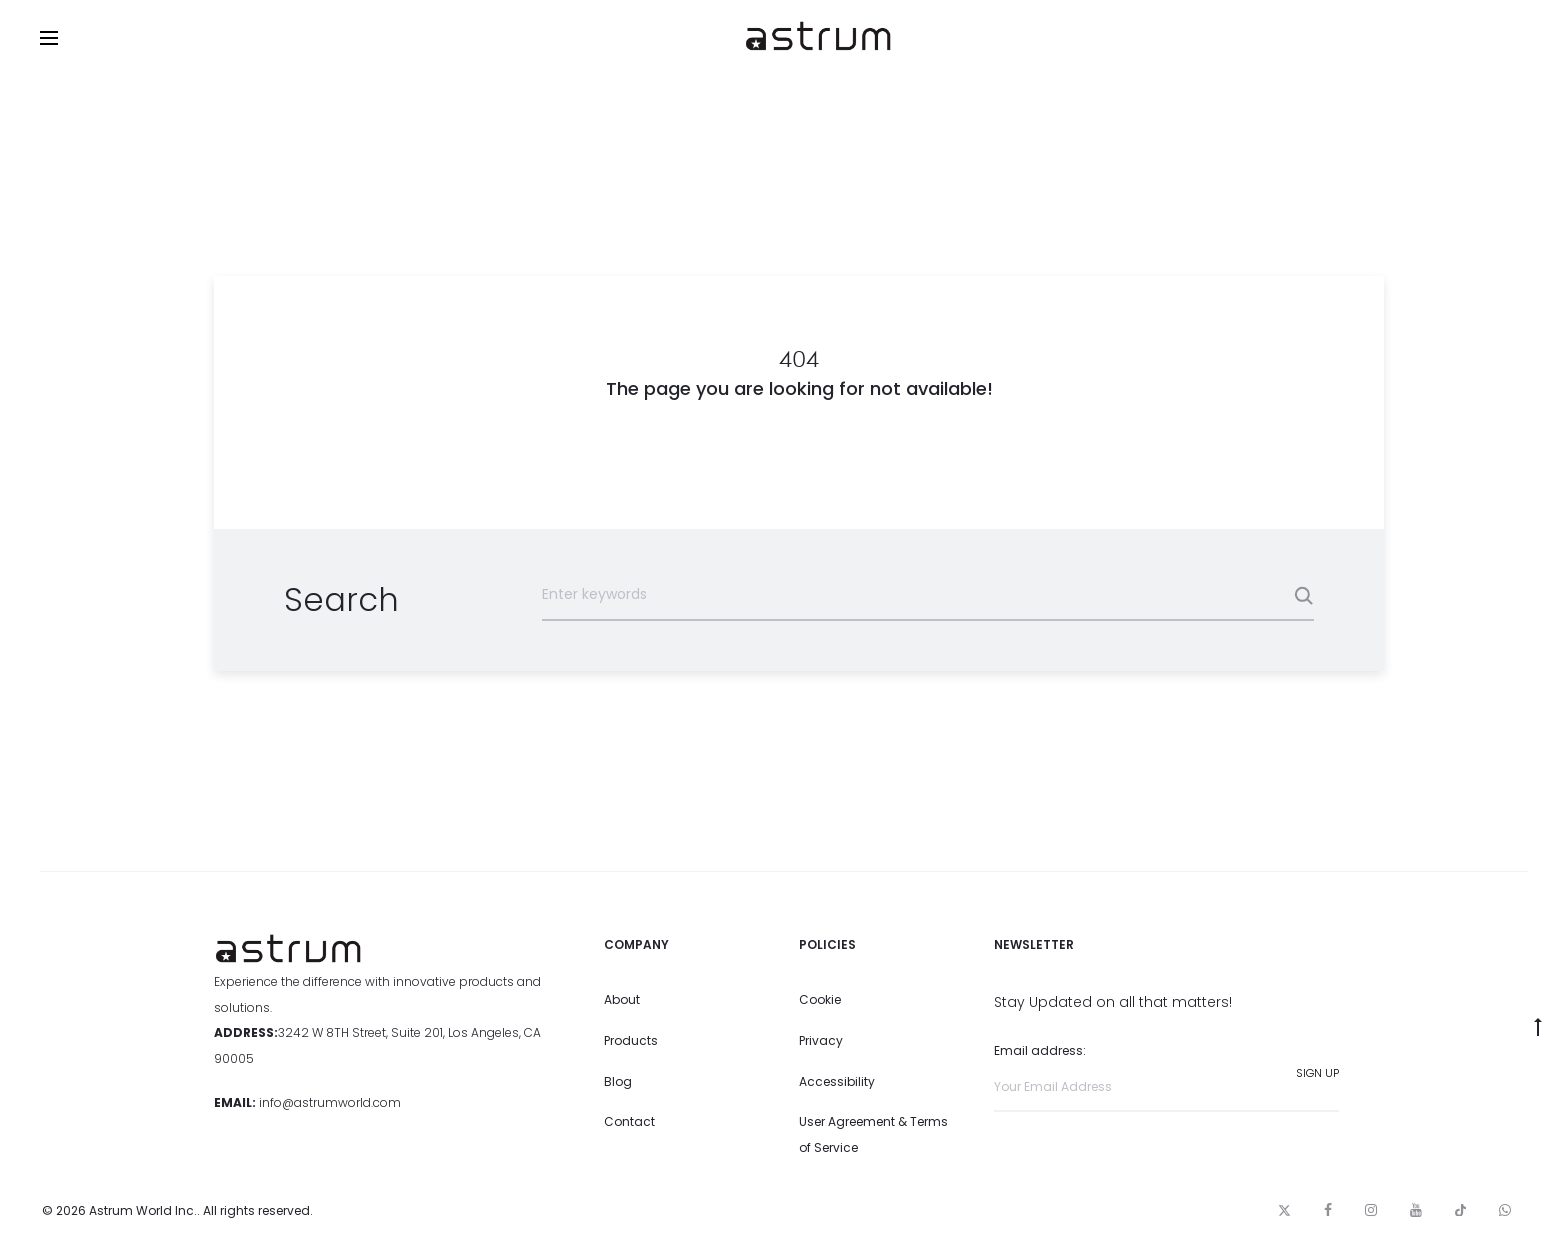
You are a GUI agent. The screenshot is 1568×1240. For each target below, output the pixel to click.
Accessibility (837, 1081)
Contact (629, 1121)
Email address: (1166, 1076)
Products (631, 1040)
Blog (618, 1081)
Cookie (820, 999)
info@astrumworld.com (330, 1102)
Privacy (821, 1040)
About (622, 999)
